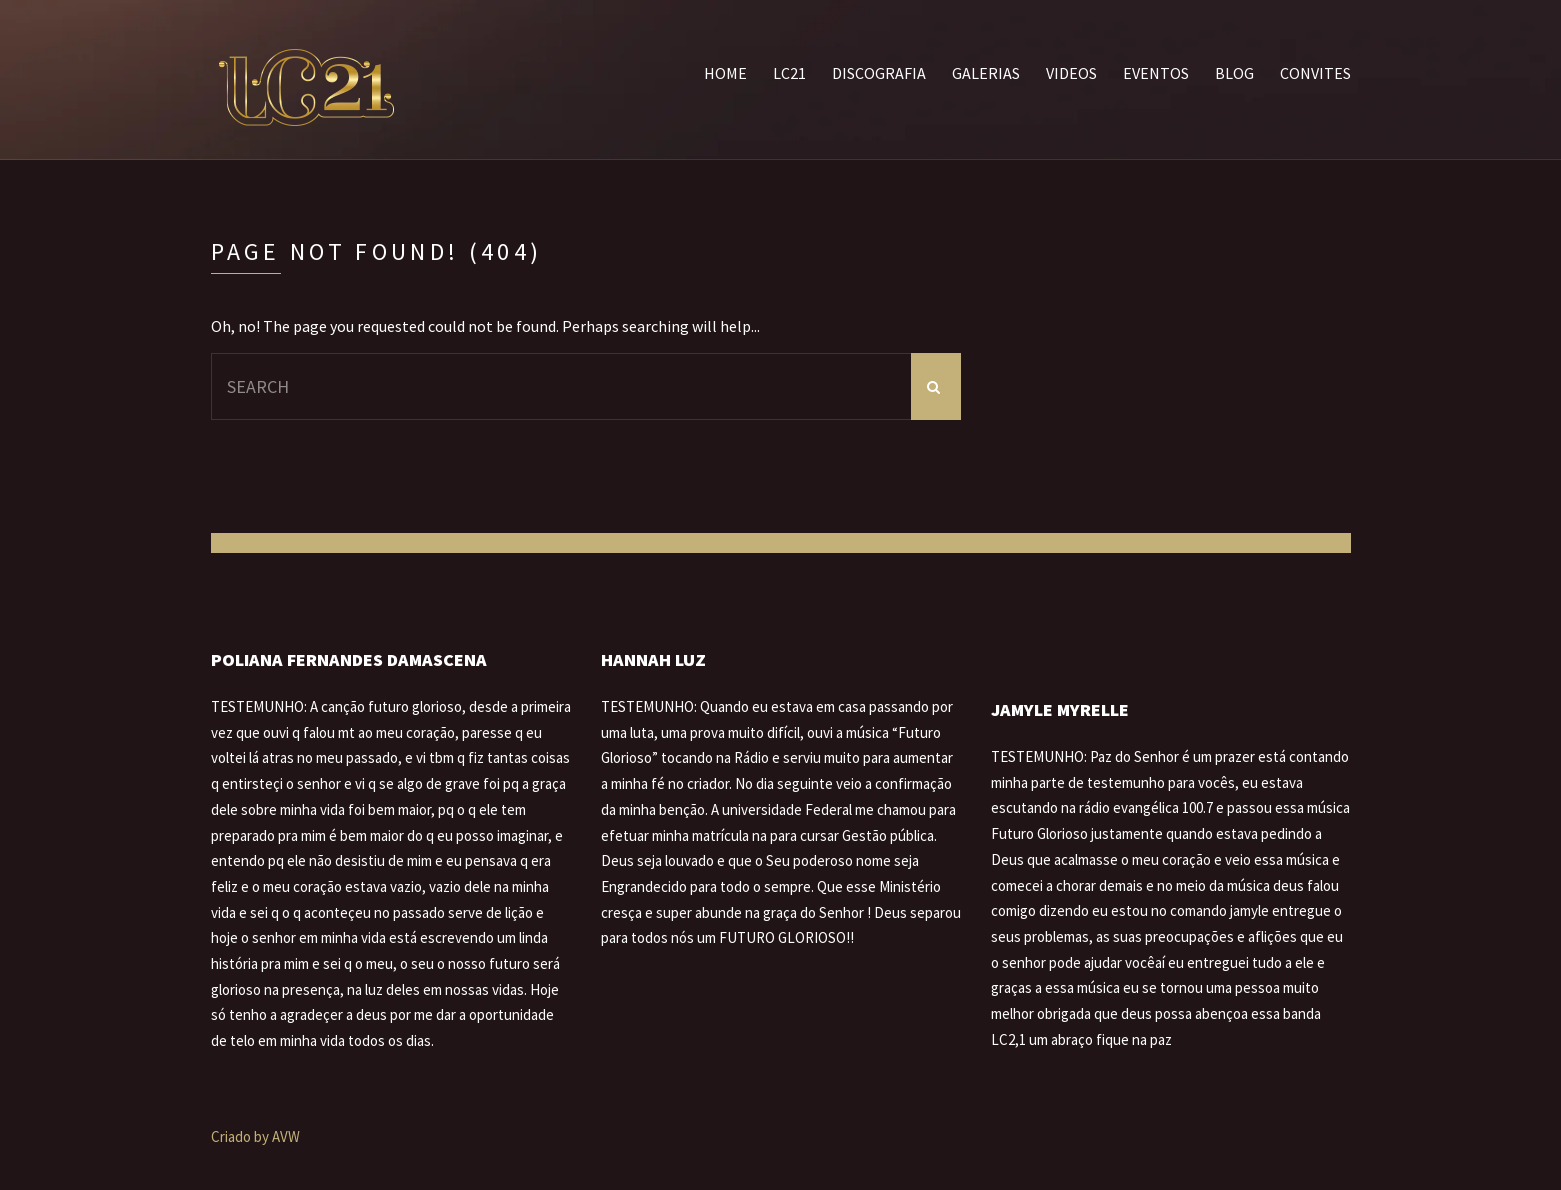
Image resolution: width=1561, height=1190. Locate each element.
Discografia (879, 73)
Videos (1071, 73)
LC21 (789, 73)
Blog (1234, 73)
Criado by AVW (255, 1136)
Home (725, 73)
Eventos (1156, 73)
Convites (1315, 73)
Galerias (986, 73)
